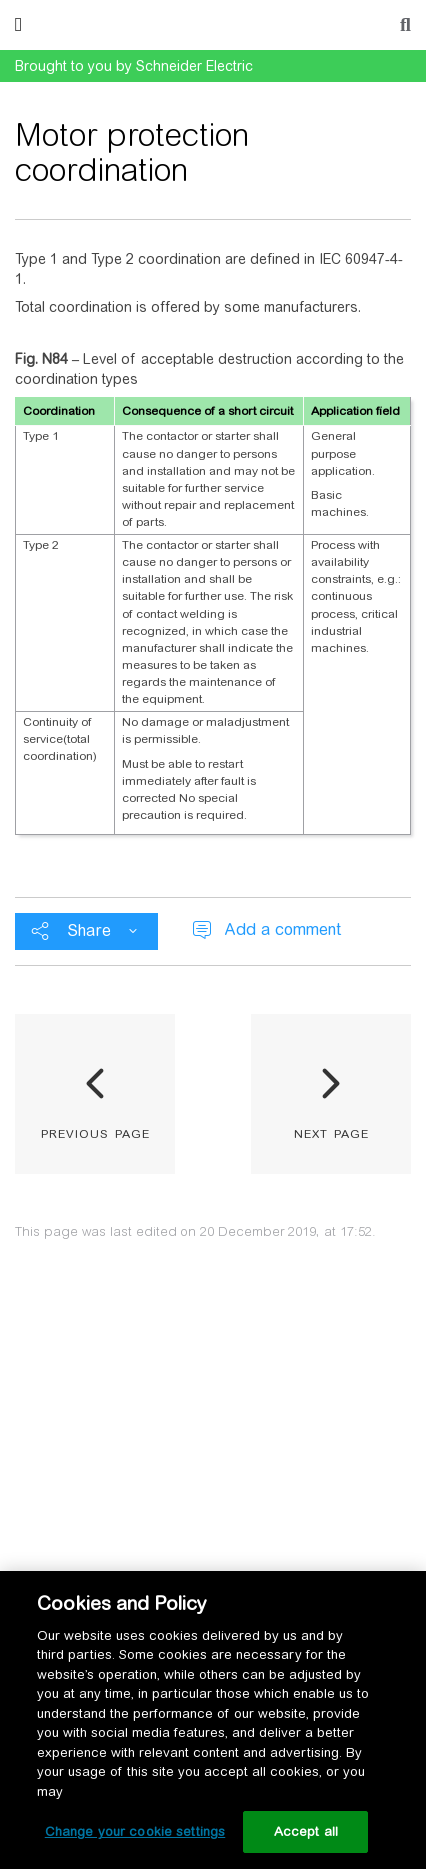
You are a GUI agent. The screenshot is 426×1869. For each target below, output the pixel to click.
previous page (95, 1132)
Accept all (306, 1831)
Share (89, 930)
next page (331, 1132)
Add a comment (282, 929)
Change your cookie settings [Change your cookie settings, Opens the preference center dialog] (135, 1831)
